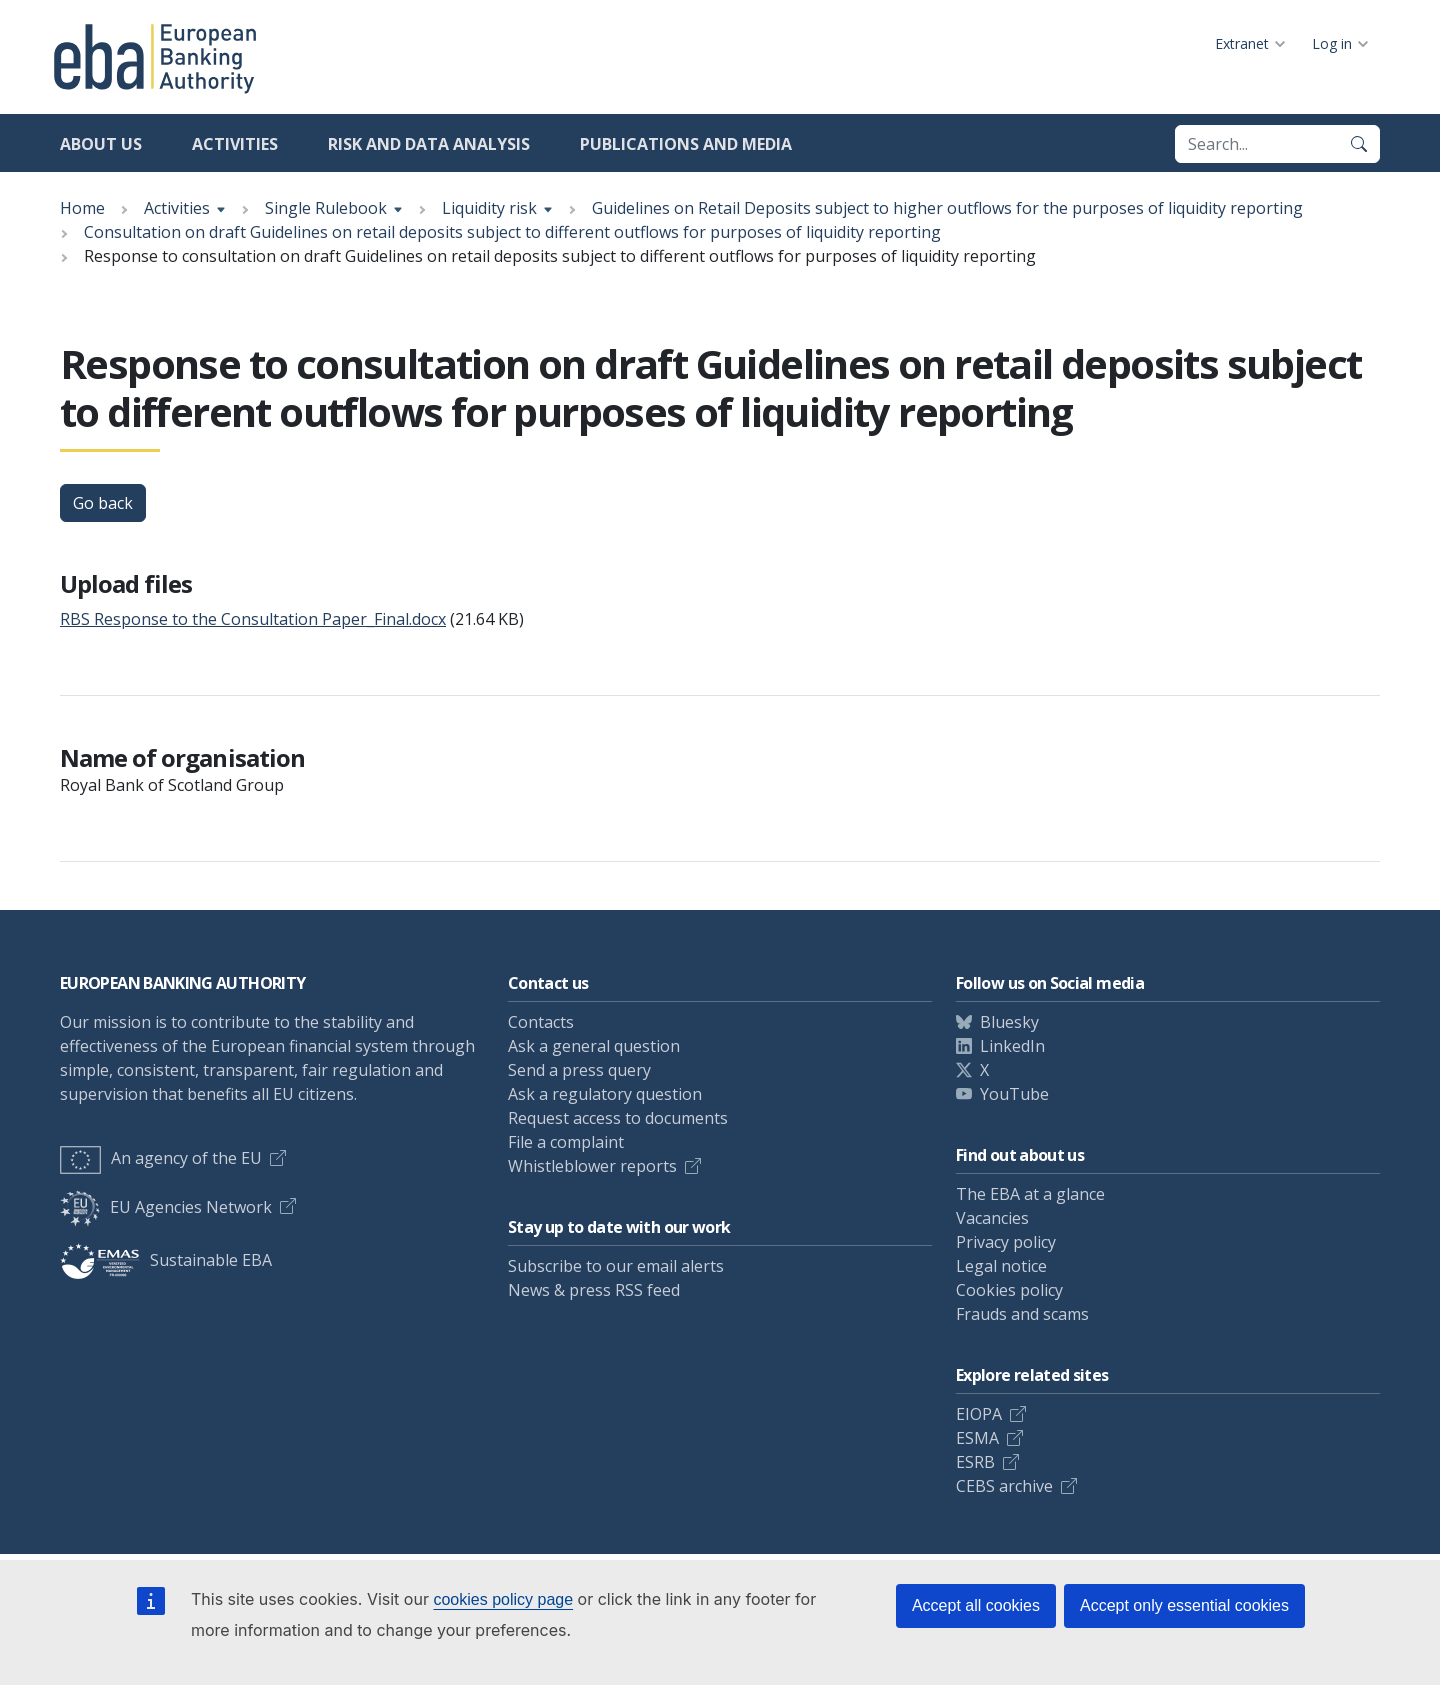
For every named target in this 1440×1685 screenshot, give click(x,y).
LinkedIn (1012, 1046)
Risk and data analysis (429, 144)
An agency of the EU (161, 1158)
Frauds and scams (1022, 1314)
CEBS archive (1004, 1486)
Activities (235, 144)
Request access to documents (618, 1118)
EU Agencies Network (166, 1207)
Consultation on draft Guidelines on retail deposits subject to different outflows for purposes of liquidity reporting (512, 232)
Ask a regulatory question (605, 1094)
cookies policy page (503, 1599)
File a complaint (566, 1142)
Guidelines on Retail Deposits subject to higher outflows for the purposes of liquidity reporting (947, 208)
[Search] (1359, 144)
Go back (103, 503)
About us (101, 144)
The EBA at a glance (1030, 1194)
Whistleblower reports (592, 1166)
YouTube (1014, 1094)
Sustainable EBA (166, 1260)
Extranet (1242, 43)
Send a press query (579, 1070)
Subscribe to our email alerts (616, 1266)
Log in (1332, 43)
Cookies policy (1009, 1290)
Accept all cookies (976, 1605)
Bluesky (1009, 1022)
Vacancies (992, 1218)
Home (82, 208)
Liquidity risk (489, 208)
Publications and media (686, 144)
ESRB (975, 1462)
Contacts (541, 1022)
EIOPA (979, 1414)
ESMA (977, 1438)
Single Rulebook (326, 208)
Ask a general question (594, 1046)
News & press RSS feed (594, 1290)
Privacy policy (1006, 1242)
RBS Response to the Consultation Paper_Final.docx (253, 619)
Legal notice (1001, 1266)
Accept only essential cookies (1184, 1605)
